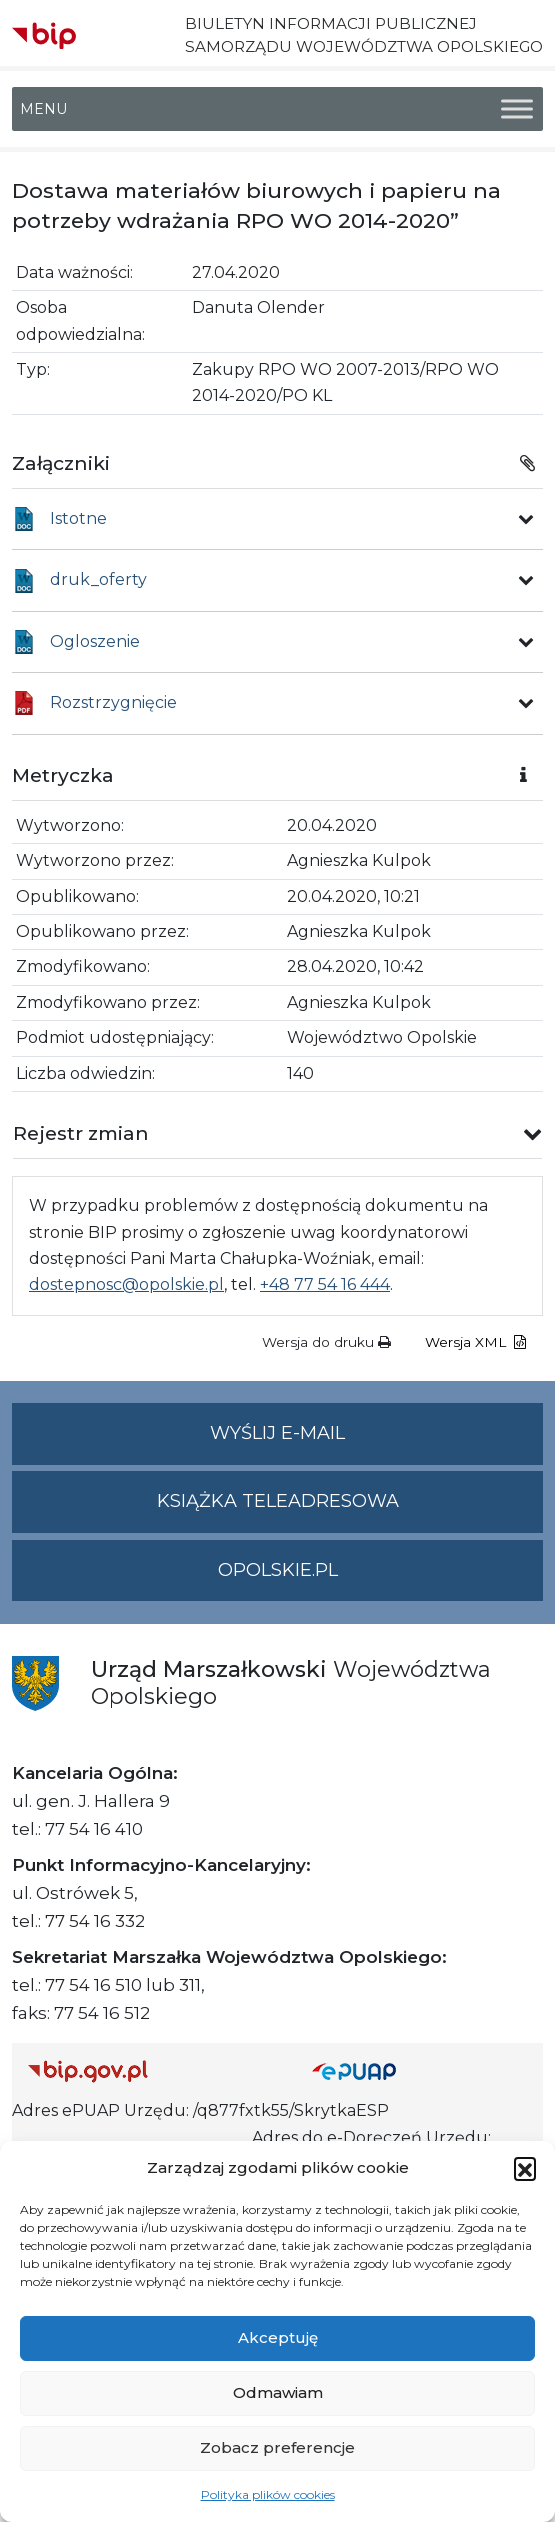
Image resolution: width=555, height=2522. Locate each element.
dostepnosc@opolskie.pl (126, 1284)
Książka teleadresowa (278, 1501)
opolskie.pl (278, 1570)
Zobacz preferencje (277, 2447)
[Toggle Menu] (517, 109)
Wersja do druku (326, 1342)
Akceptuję (278, 2337)
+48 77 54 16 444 (325, 1284)
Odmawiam (278, 2392)
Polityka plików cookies (268, 2494)
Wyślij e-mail (376, 1441)
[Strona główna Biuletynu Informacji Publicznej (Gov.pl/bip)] (154, 2070)
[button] (525, 2168)
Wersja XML (475, 1342)
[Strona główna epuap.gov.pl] (420, 2070)
